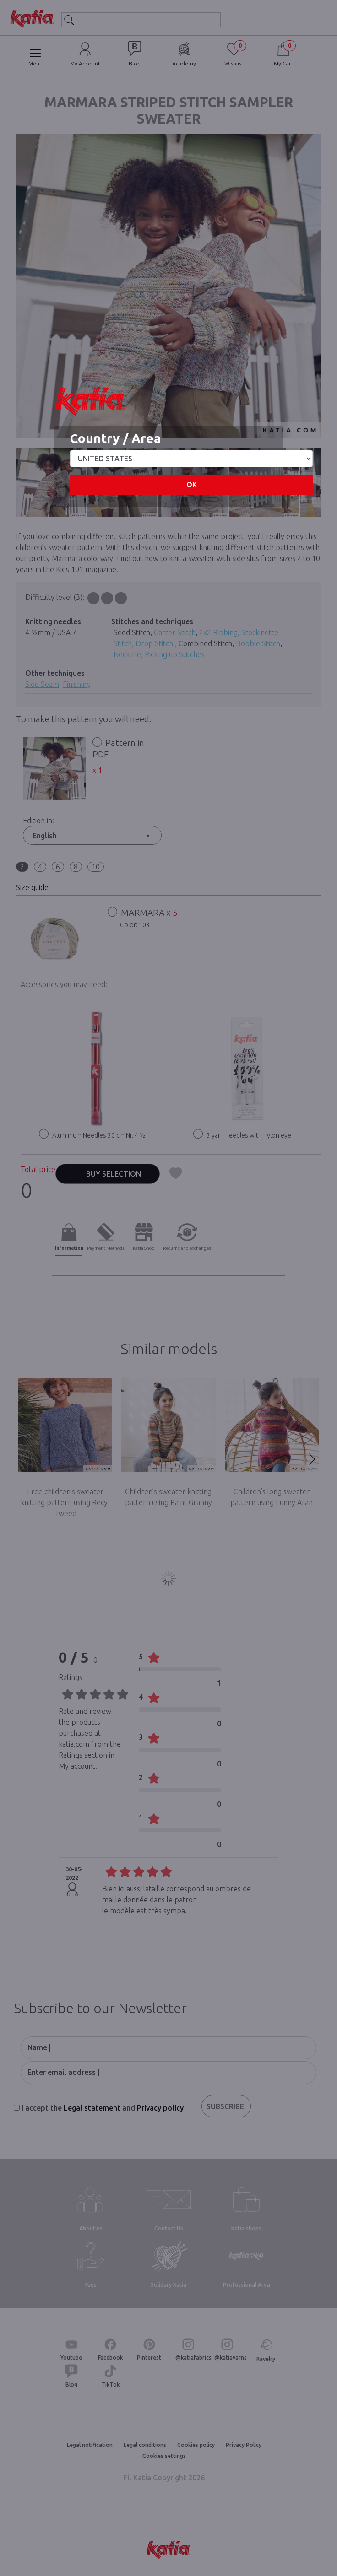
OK (191, 485)
